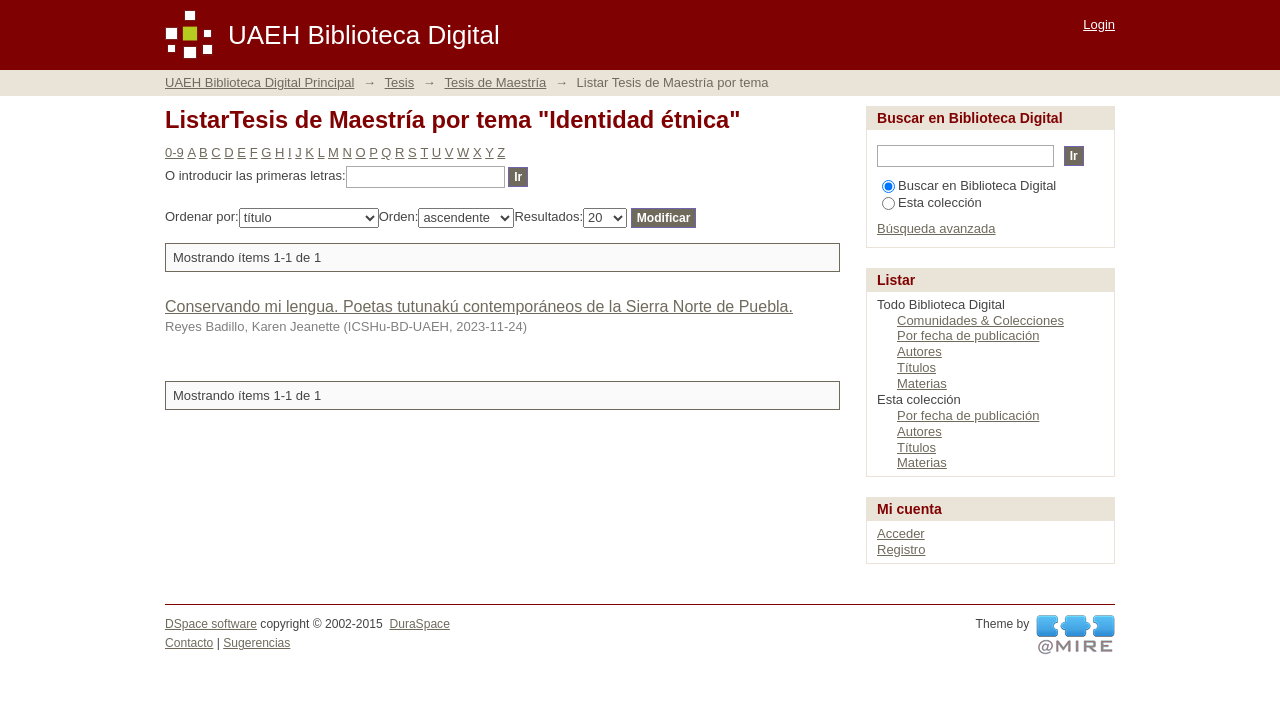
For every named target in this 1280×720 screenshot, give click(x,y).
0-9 (174, 152)
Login (1099, 24)
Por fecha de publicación (968, 335)
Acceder (901, 533)
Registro (901, 549)
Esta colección (932, 202)
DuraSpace (419, 624)
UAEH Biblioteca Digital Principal (259, 82)
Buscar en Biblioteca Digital (969, 185)
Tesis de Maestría (495, 82)
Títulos (916, 367)
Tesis (400, 82)
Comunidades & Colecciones (980, 320)
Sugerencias (256, 643)
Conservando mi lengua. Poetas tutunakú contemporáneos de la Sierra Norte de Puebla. (479, 306)
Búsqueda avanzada (936, 228)
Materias (922, 383)
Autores (919, 351)
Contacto (189, 643)
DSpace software (211, 624)
